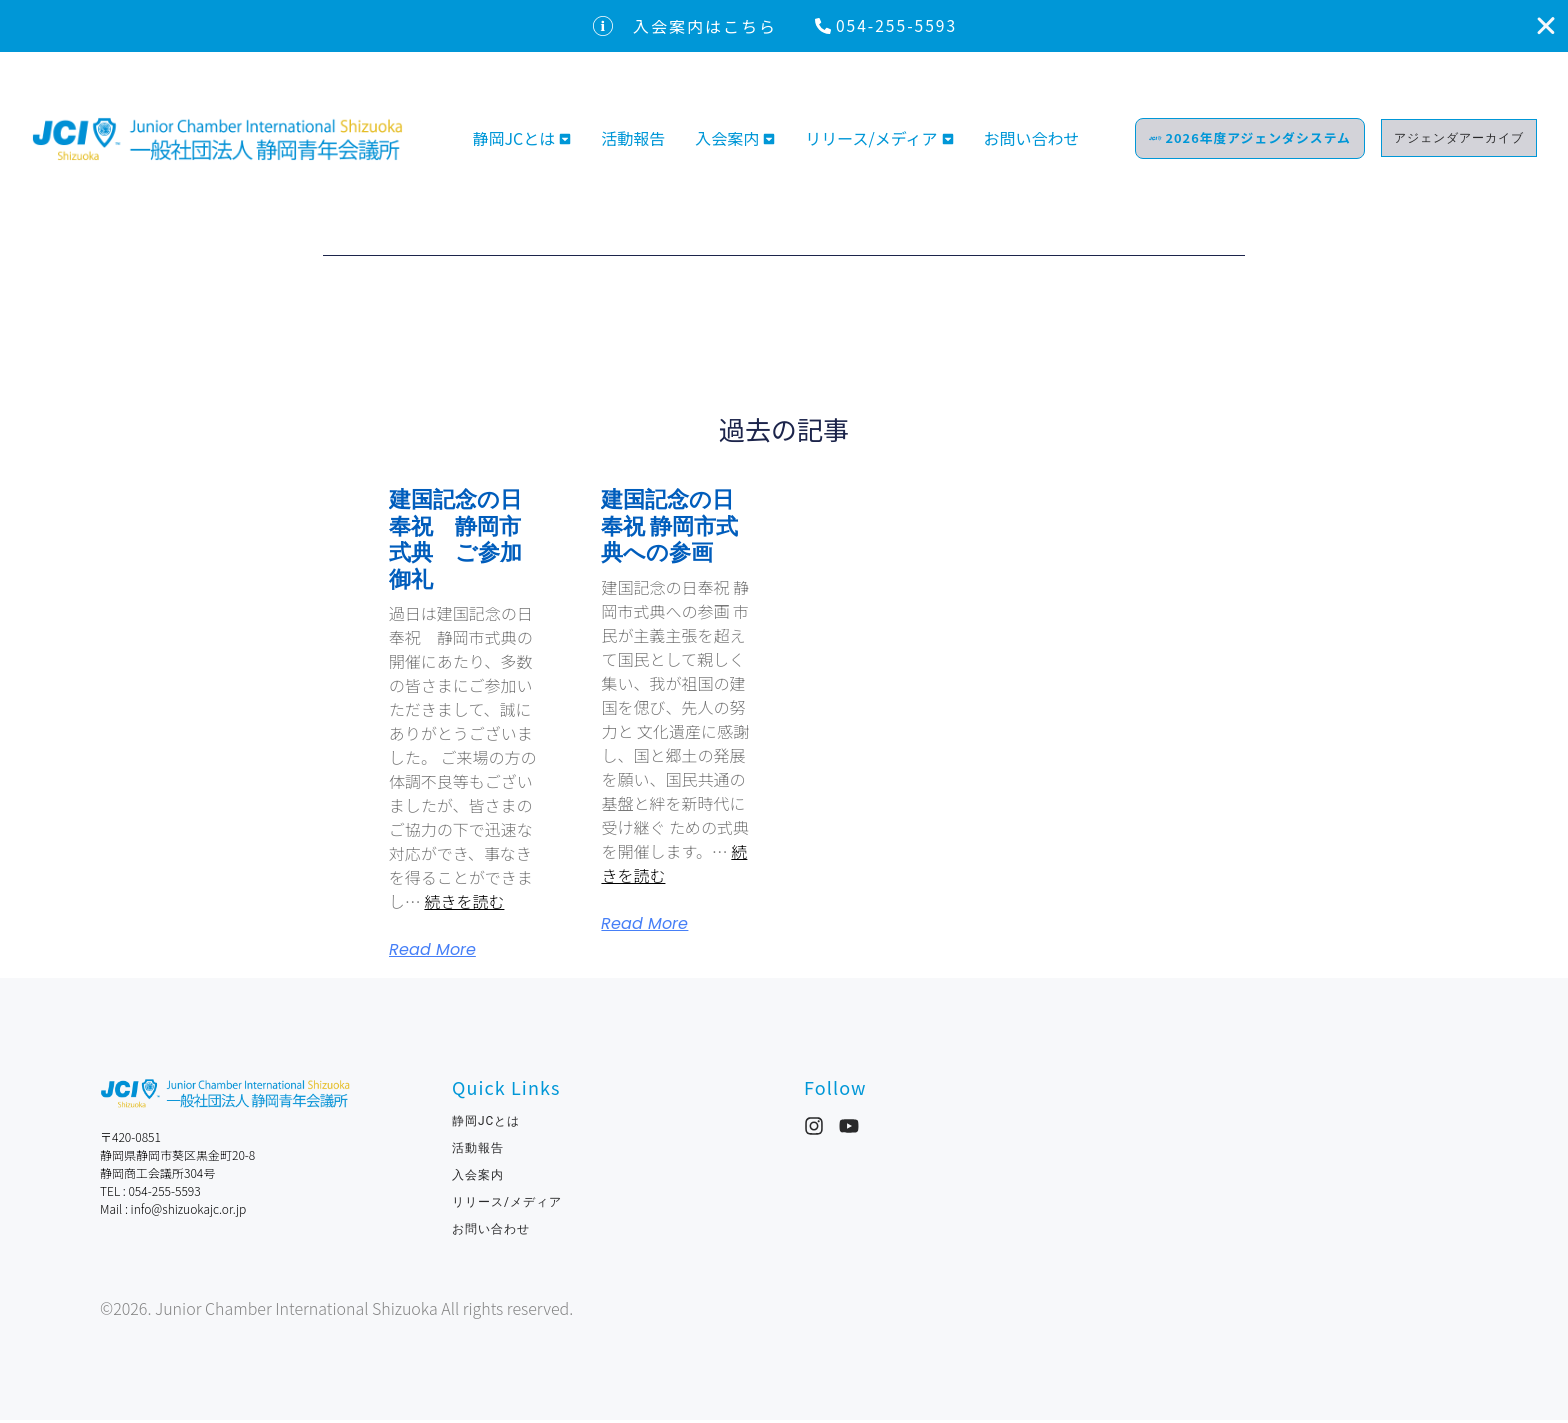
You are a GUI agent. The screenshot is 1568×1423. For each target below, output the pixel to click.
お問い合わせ (1040, 147)
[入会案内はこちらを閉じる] (1546, 27)
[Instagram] (814, 1129)
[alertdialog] (784, 27)
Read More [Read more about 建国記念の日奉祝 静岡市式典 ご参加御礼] (432, 953)
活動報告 (633, 147)
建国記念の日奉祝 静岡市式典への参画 (669, 529)
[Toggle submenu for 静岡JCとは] (563, 147)
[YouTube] (849, 1129)
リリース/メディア (871, 147)
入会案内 (727, 147)
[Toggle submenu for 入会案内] (767, 147)
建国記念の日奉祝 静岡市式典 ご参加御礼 (455, 542)
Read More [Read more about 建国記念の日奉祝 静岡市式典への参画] (644, 927)
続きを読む (464, 904)
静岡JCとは (513, 147)
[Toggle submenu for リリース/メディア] (946, 147)
